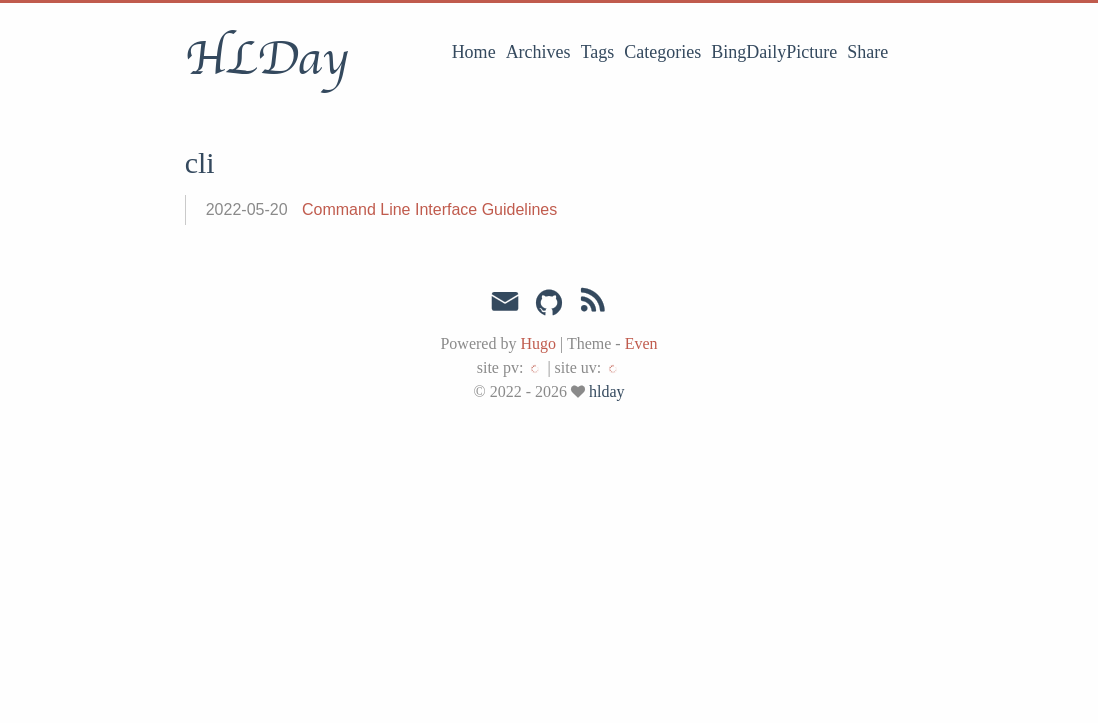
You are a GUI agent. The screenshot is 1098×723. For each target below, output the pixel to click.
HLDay (266, 59)
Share (867, 52)
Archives (538, 52)
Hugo (538, 343)
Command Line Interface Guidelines (429, 209)
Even (641, 343)
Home (474, 52)
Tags (598, 52)
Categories (662, 52)
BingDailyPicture (774, 52)
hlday (607, 391)
